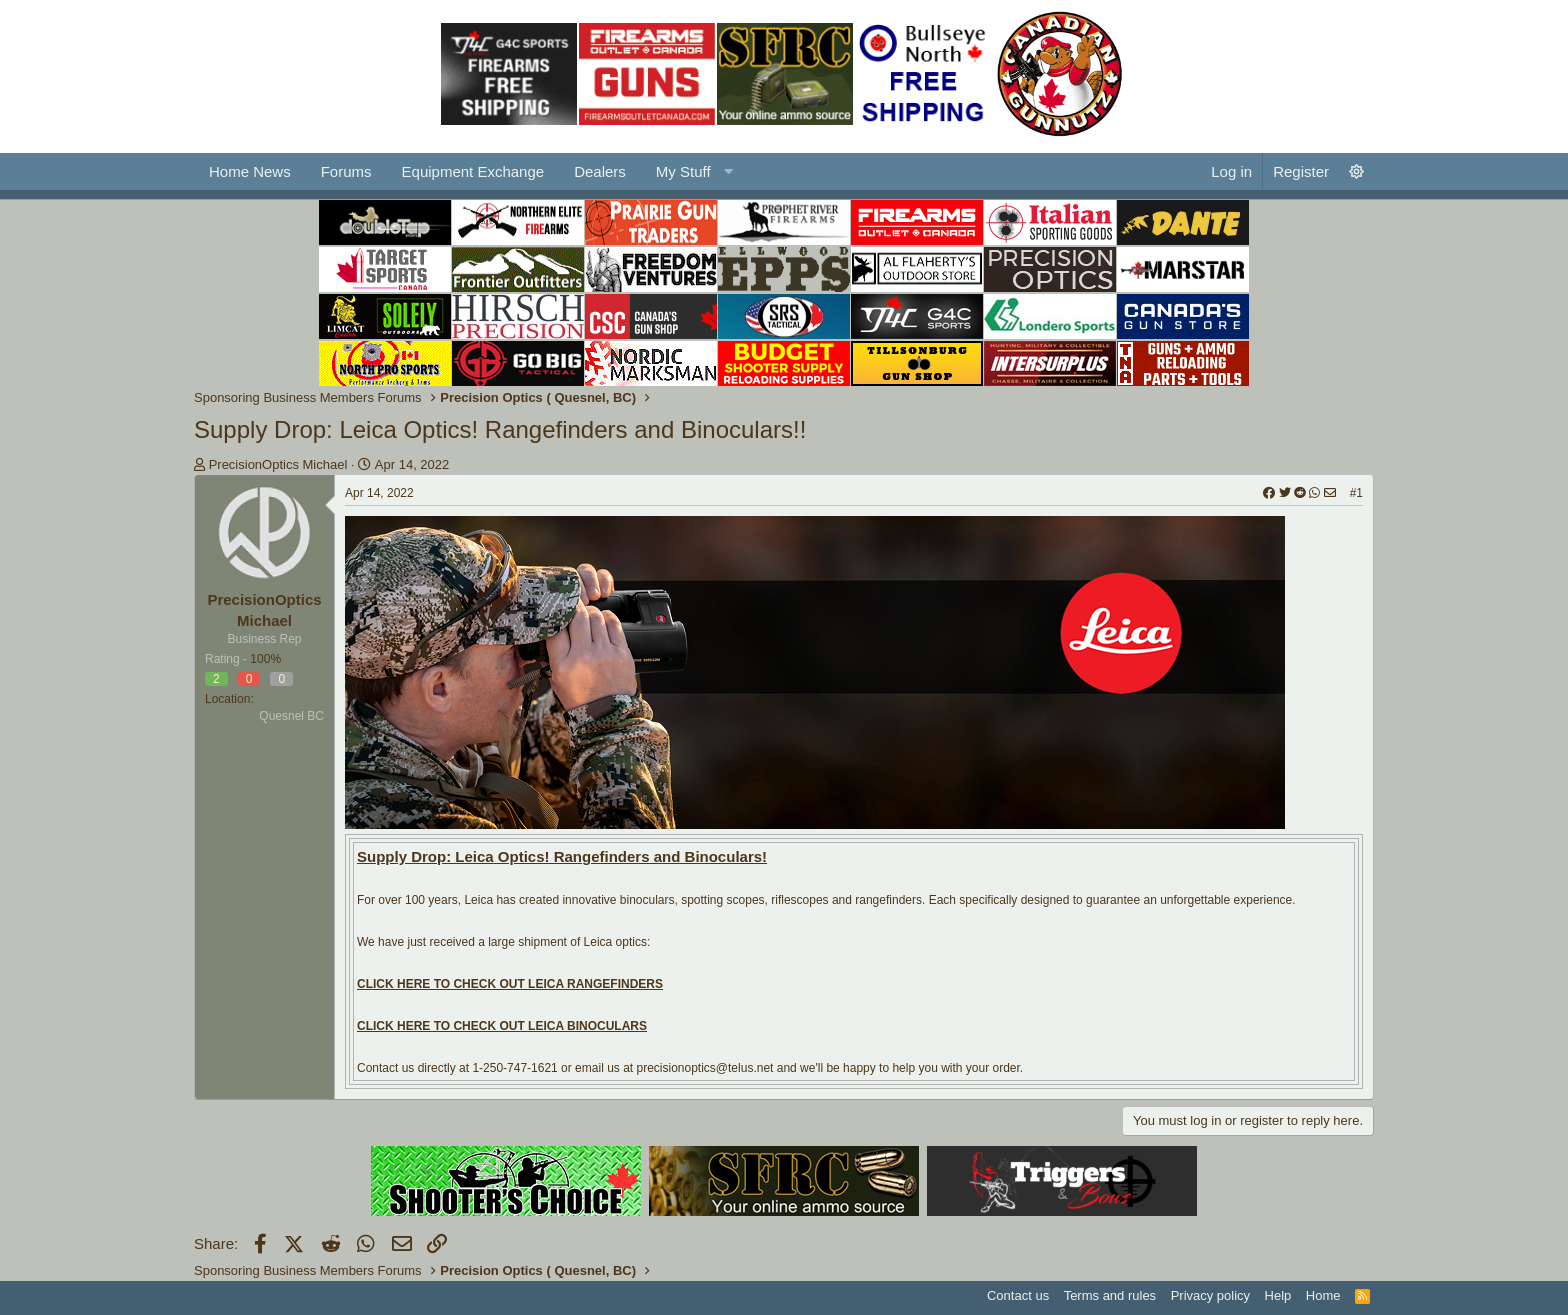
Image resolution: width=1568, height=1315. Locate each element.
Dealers (600, 171)
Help (1278, 1295)
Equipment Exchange (473, 171)
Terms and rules (1110, 1295)
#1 (1356, 493)
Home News (250, 171)
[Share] (1299, 493)
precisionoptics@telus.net (704, 1068)
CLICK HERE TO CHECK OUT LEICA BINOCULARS (502, 1026)
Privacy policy (1210, 1295)
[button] (692, 171)
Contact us (1018, 1295)
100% (265, 659)
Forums (346, 171)
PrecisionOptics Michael (278, 464)
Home (1323, 1295)
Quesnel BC (291, 716)
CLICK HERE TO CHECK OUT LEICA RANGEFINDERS (510, 984)
